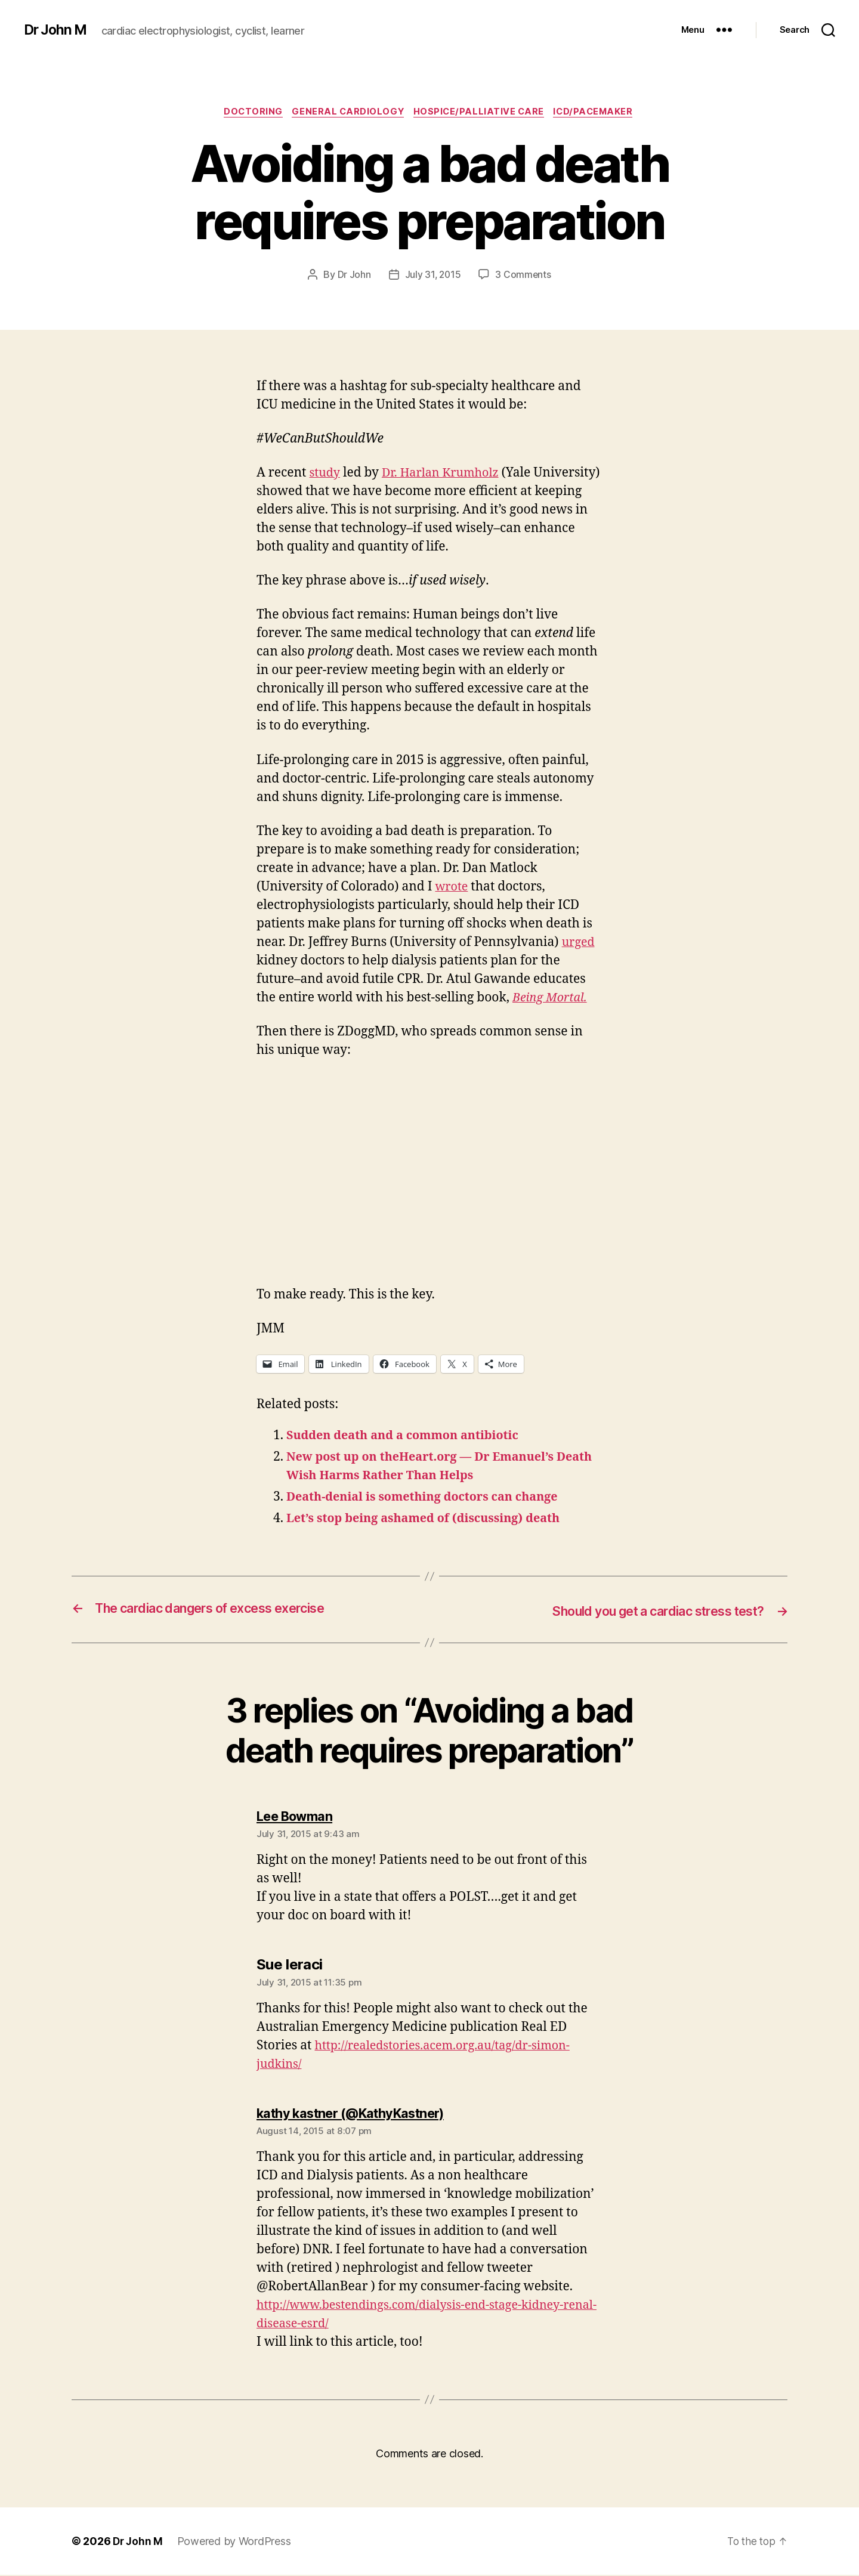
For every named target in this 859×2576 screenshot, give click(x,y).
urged (579, 943)
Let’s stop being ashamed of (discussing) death (431, 1520)
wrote (452, 888)
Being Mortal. (552, 999)
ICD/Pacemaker (600, 112)
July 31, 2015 (433, 276)
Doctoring (249, 112)
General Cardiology (347, 112)
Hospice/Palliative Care (482, 112)
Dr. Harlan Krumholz (446, 474)
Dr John (353, 276)
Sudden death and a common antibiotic (409, 1437)
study (325, 474)
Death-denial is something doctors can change (430, 1498)
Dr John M (57, 30)
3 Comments (524, 276)
